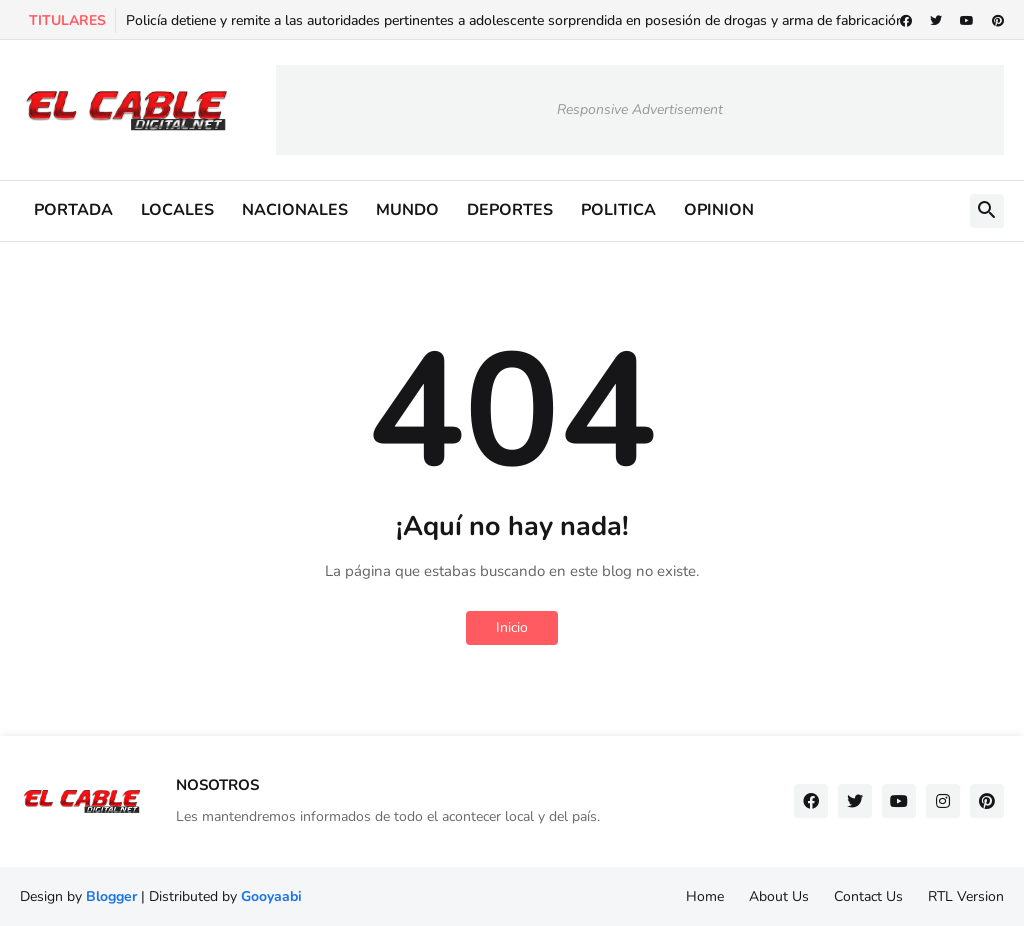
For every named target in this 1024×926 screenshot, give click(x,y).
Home (705, 896)
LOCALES (177, 210)
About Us (779, 896)
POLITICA (618, 210)
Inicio (512, 627)
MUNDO (407, 210)
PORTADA (73, 210)
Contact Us (868, 896)
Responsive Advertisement (640, 109)
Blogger (111, 896)
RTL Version (966, 896)
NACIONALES (295, 210)
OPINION (719, 210)
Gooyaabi (271, 896)
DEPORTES (510, 210)
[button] (987, 211)
